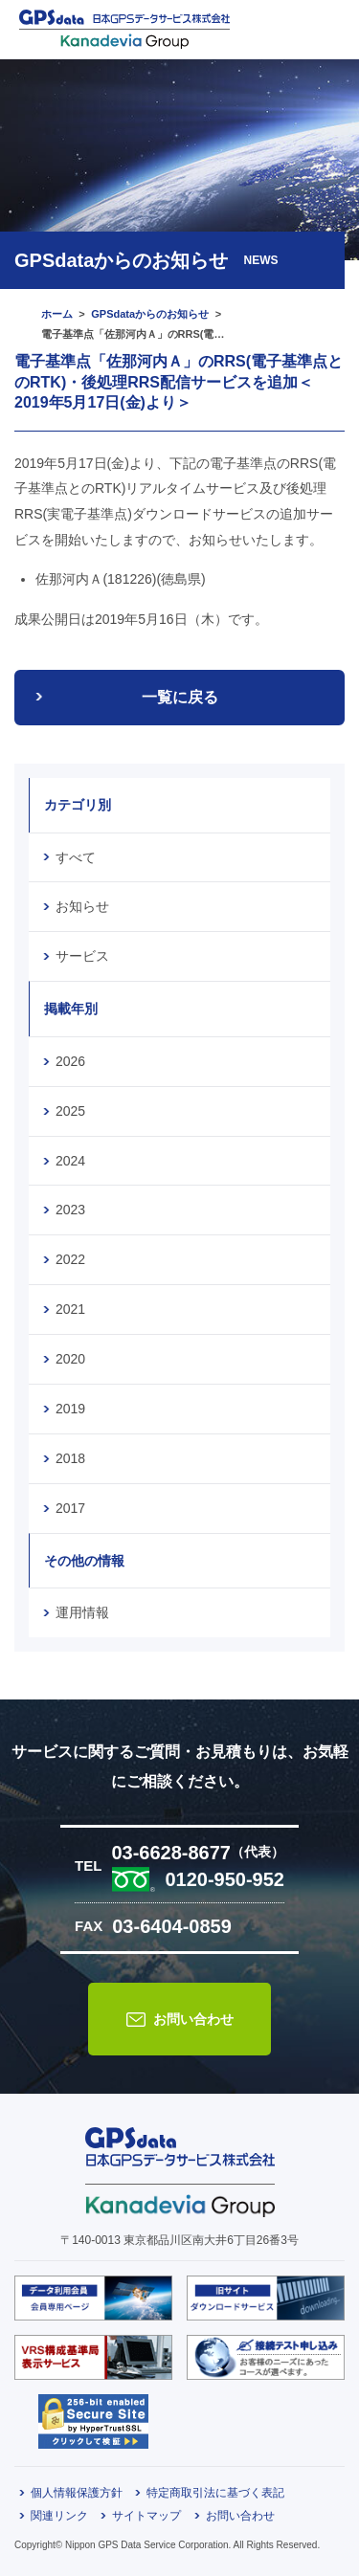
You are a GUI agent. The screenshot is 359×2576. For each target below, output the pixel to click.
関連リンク (59, 2515)
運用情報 (82, 1612)
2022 (70, 1259)
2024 (70, 1160)
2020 (70, 1358)
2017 (70, 1508)
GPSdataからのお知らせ (150, 314)
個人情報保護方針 (77, 2492)
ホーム (57, 314)
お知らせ (82, 906)
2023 (70, 1209)
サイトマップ (146, 2515)
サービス (82, 956)
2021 (70, 1309)
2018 (70, 1458)
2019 (70, 1408)
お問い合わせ (193, 2019)
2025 (70, 1111)
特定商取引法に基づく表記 (215, 2492)
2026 (70, 1061)
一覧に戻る (180, 697)
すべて (76, 857)
